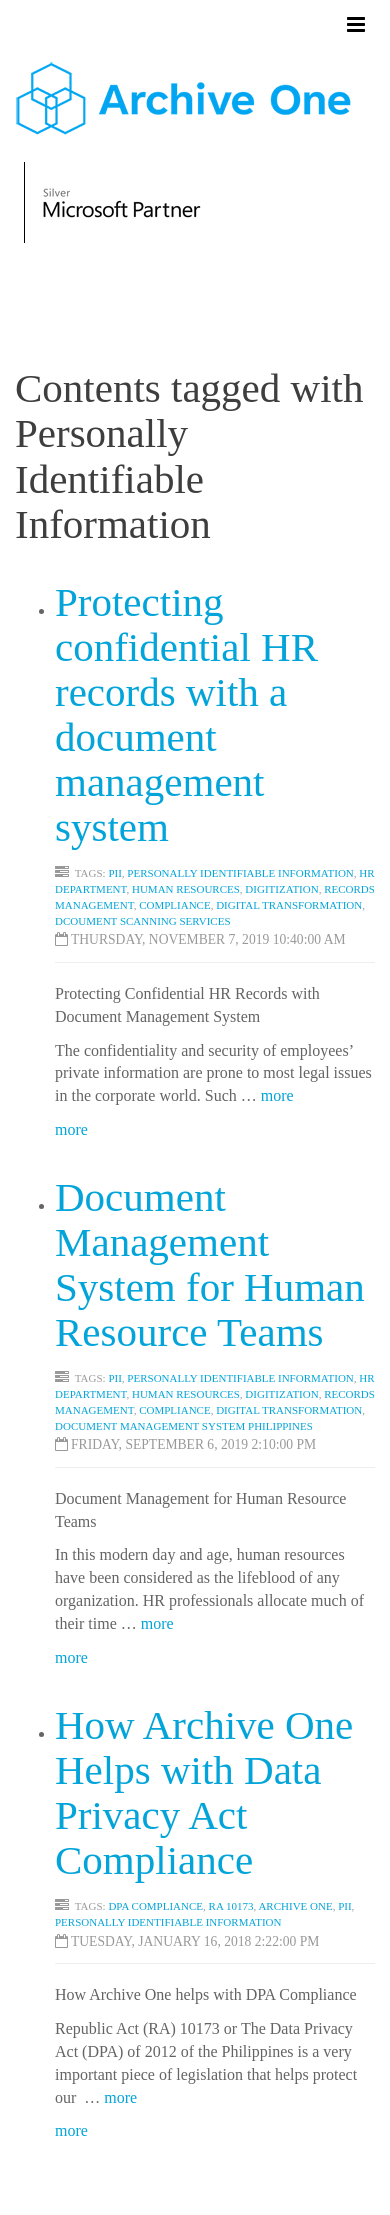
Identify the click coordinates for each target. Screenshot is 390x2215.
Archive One (295, 1906)
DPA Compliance (155, 1906)
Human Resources (186, 889)
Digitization (281, 889)
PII (114, 873)
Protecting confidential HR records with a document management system (186, 714)
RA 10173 (231, 1906)
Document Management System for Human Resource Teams (210, 1264)
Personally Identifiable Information (240, 873)
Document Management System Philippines (184, 1426)
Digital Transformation (289, 905)
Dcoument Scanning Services (143, 921)
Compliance (175, 905)
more (277, 1095)
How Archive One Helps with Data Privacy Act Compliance (204, 1792)
